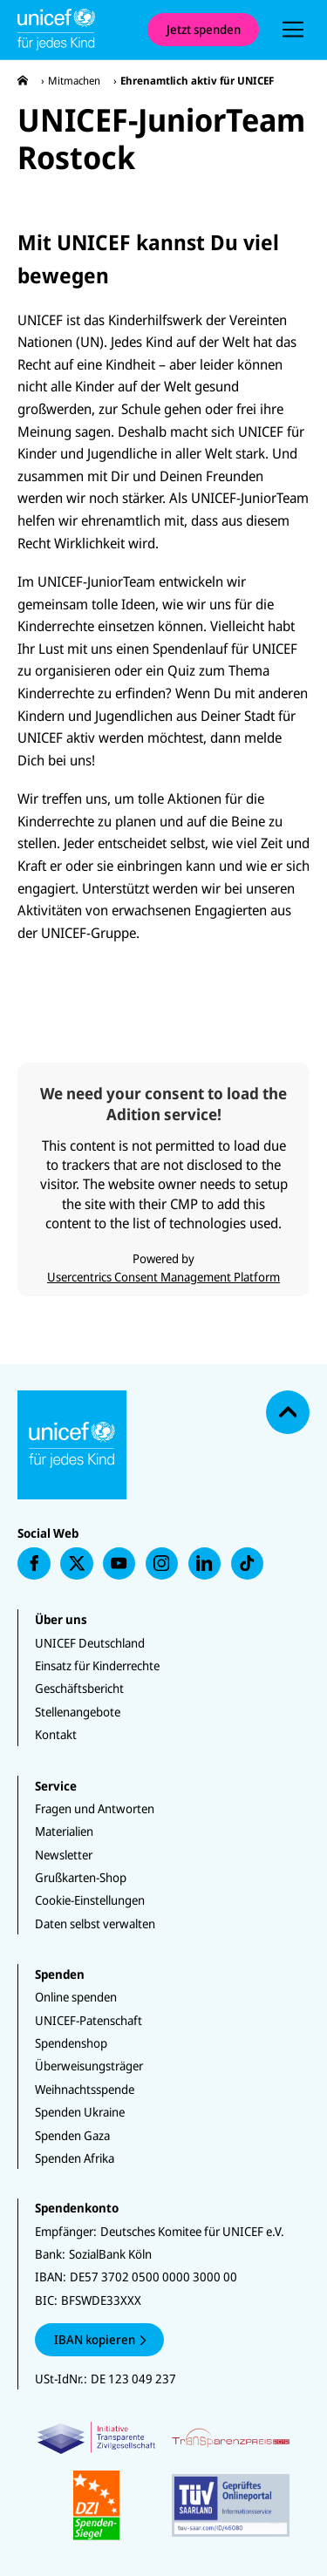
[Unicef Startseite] (73, 30)
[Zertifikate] (163, 2480)
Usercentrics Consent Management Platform (163, 1276)
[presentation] (293, 29)
